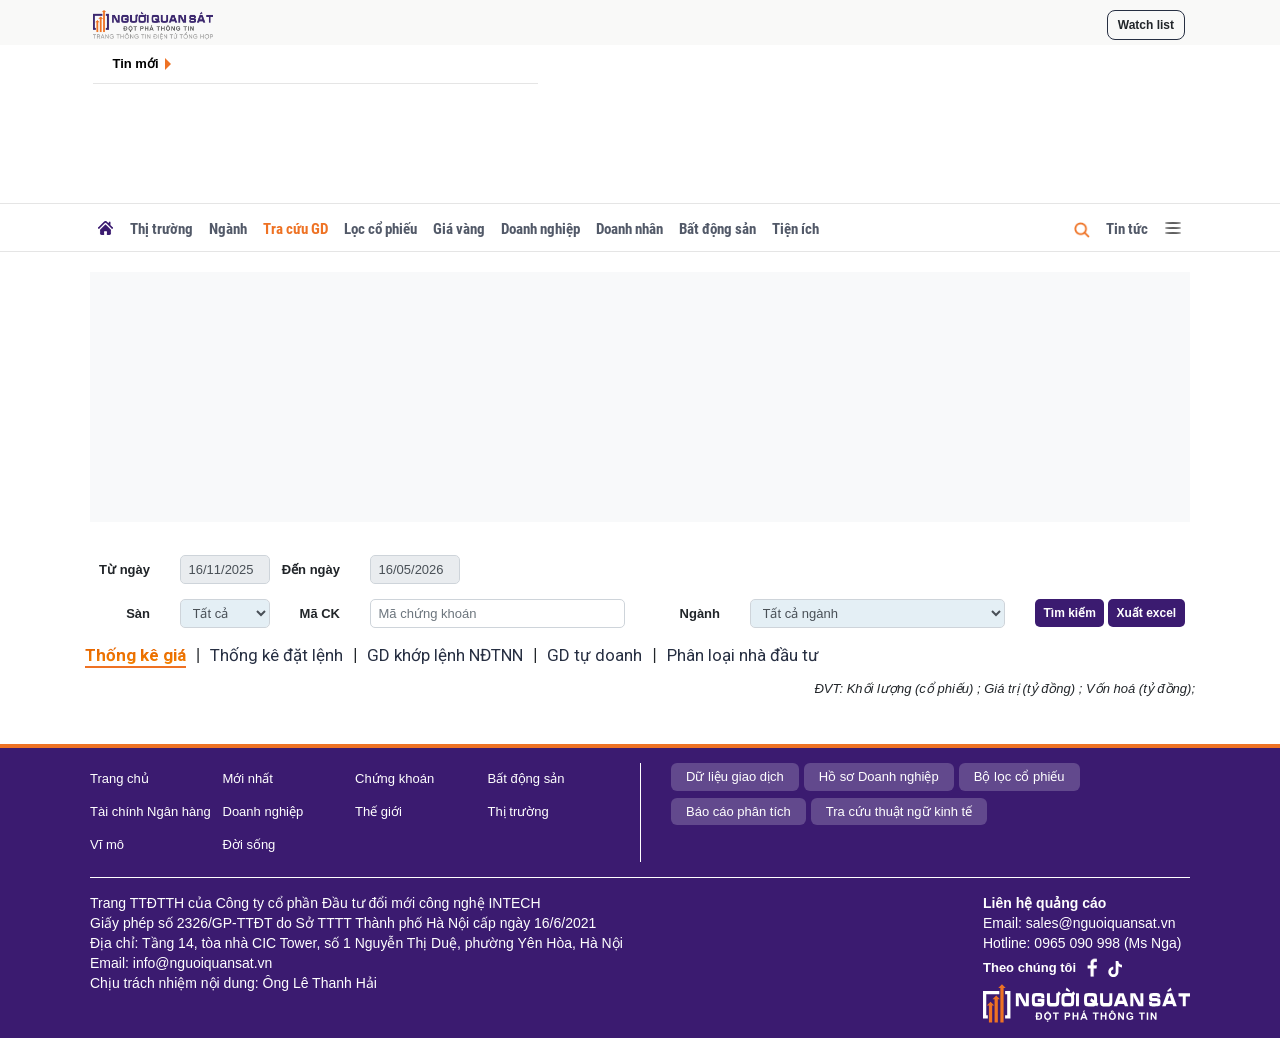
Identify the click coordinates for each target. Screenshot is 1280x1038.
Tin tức (1127, 229)
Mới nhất (248, 778)
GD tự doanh (594, 655)
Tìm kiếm (1070, 613)
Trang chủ (119, 778)
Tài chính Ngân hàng (150, 811)
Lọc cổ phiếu (380, 229)
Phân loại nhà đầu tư (743, 655)
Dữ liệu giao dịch (735, 776)
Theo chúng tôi (1029, 967)
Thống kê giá (135, 655)
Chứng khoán (394, 778)
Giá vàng (459, 229)
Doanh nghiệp (540, 229)
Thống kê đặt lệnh (276, 655)
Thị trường (161, 229)
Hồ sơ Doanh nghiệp (879, 776)
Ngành (228, 229)
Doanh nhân (629, 229)
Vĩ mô (107, 844)
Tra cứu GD (295, 229)
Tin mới (136, 63)
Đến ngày (311, 569)
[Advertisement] (640, 397)
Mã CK (320, 613)
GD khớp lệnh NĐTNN (445, 655)
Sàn (138, 613)
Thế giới (378, 811)
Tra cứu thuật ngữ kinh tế (899, 811)
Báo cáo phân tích (738, 811)
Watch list (1146, 25)
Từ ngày (124, 569)
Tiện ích (795, 229)
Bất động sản (717, 229)
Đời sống (249, 844)
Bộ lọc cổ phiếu (1019, 776)
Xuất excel (1146, 613)
